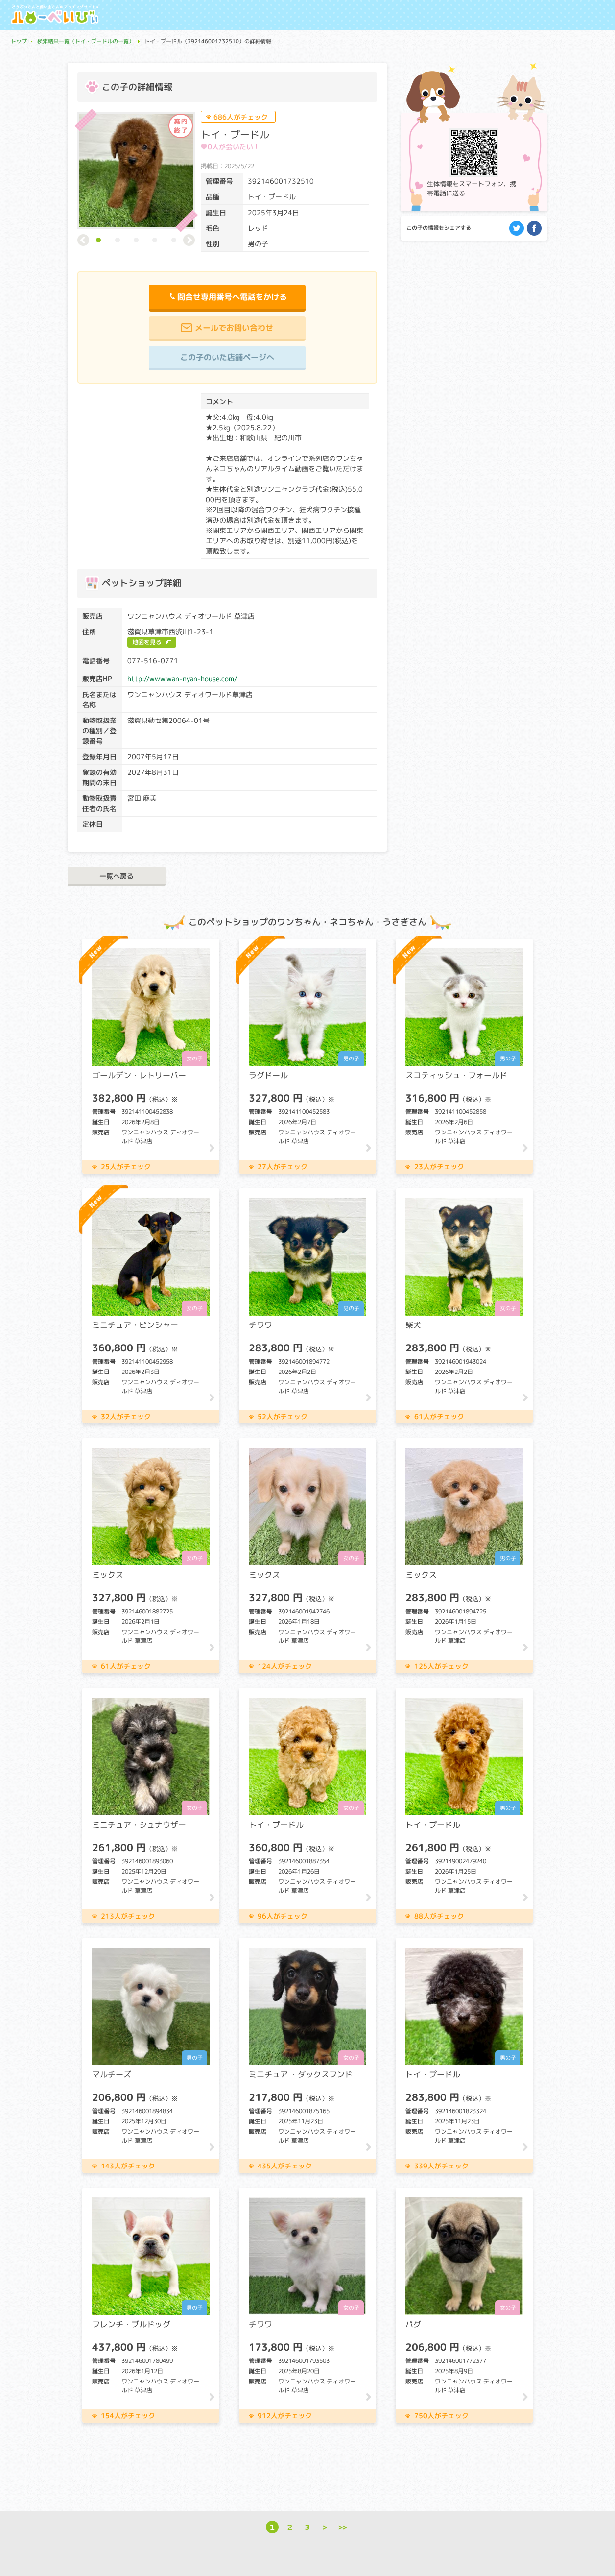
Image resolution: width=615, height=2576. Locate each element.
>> (343, 2526)
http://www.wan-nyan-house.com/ (182, 678)
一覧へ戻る (116, 876)
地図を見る (147, 642)
